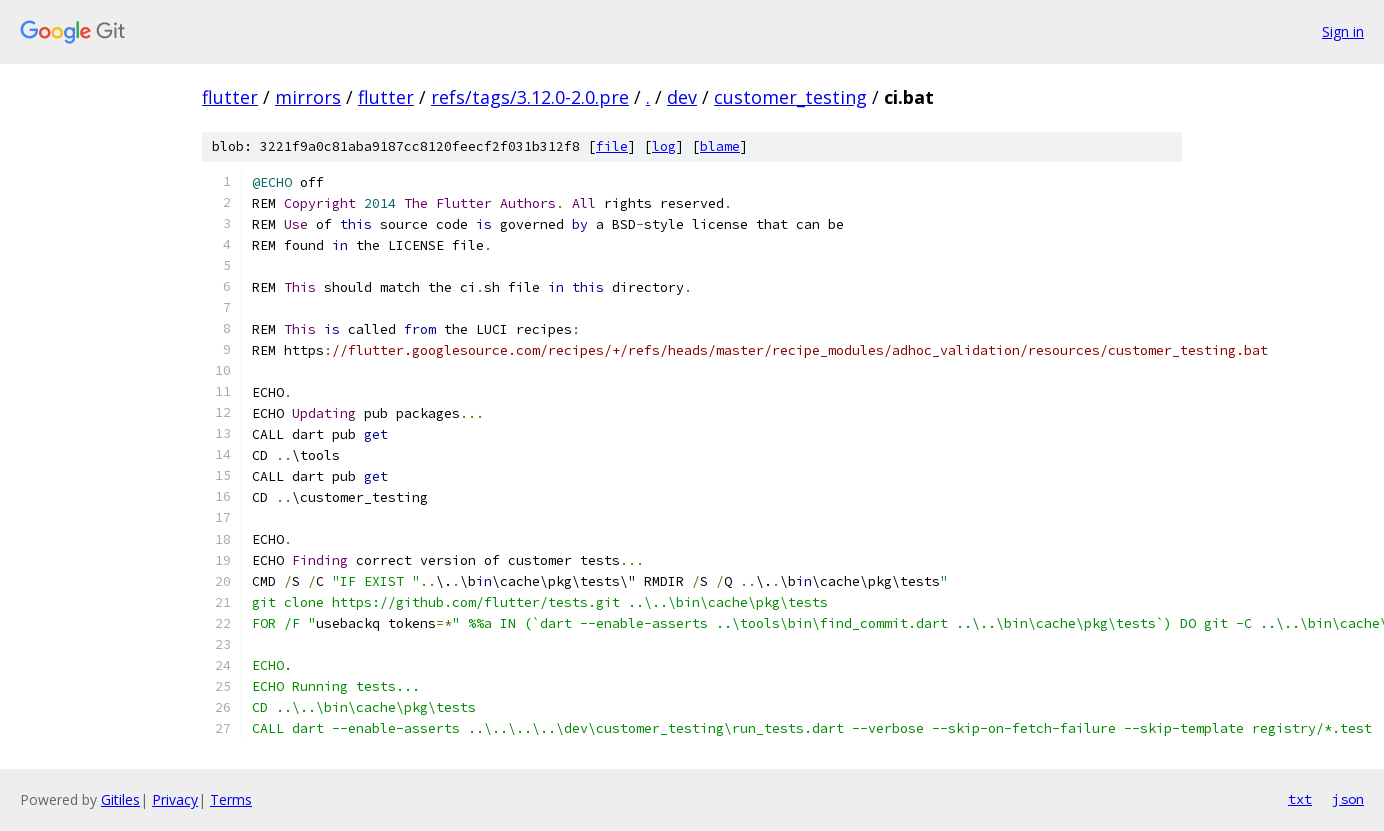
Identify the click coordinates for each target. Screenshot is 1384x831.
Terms (231, 799)
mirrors (308, 97)
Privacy (175, 799)
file (612, 146)
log (664, 146)
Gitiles (120, 799)
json (1348, 799)
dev (682, 97)
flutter (230, 97)
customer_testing (790, 97)
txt (1300, 799)
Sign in (1343, 31)
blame (720, 146)
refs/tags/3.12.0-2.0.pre (530, 97)
